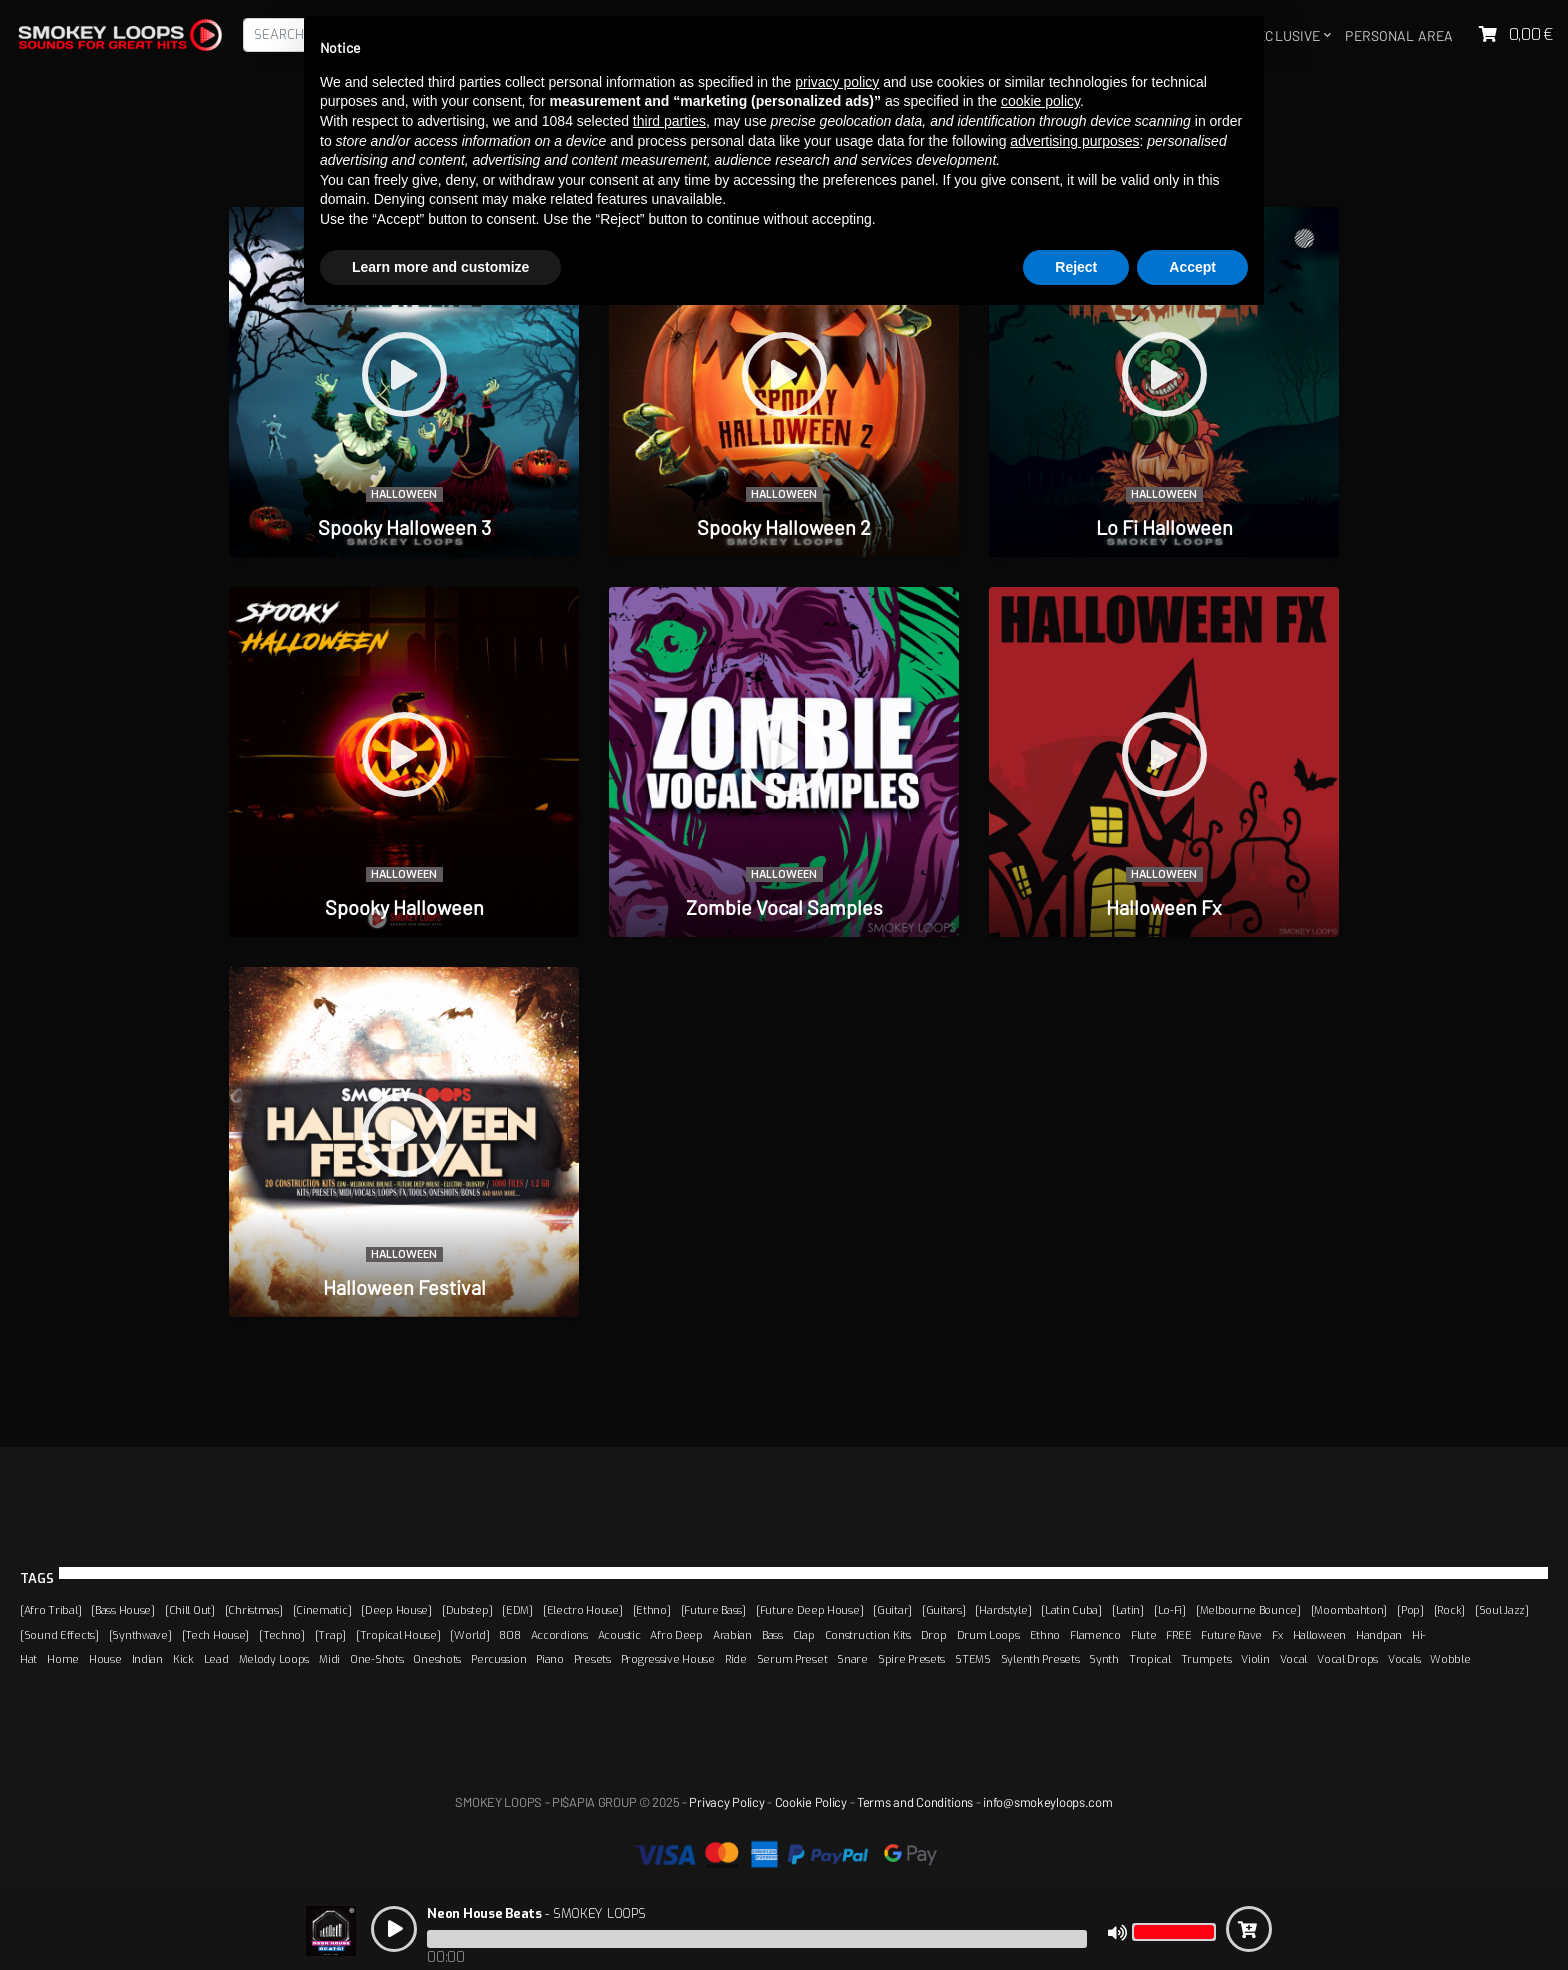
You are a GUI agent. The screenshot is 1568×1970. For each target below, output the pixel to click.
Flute (1144, 1635)
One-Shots (376, 1659)
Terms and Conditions (915, 1802)
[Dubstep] (467, 1610)
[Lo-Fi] (1170, 1610)
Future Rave (1231, 1635)
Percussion (498, 1659)
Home (63, 1659)
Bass (772, 1635)
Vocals (1404, 1659)
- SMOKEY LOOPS (536, 1913)
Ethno (1045, 1635)
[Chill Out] (190, 1610)
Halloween (404, 494)
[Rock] (1449, 1610)
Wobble (1450, 1659)
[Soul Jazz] (1502, 1610)
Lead (216, 1659)
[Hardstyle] (1003, 1610)
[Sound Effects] (59, 1635)
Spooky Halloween (404, 907)
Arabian (732, 1635)
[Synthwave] (140, 1635)
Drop (934, 1635)
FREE (1178, 1635)
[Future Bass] (713, 1610)
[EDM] (517, 1610)
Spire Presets (911, 1659)
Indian (147, 1659)
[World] (469, 1635)
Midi (329, 1659)
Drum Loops (988, 1635)
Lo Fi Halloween (1164, 527)
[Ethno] (652, 1610)
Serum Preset (792, 1659)
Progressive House (668, 1659)
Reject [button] (1076, 267)
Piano (550, 1659)
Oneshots (437, 1659)
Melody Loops (274, 1659)
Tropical (1150, 1659)
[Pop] (1410, 1610)
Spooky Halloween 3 (404, 527)
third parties (669, 121)
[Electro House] (583, 1610)
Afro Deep (676, 1635)
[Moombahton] (1349, 1610)
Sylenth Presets (1040, 1659)
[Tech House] (216, 1635)
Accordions (559, 1635)
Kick (183, 1659)
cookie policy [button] (1040, 101)
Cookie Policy (811, 1802)
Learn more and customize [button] (440, 267)
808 (509, 1635)
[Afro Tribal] (50, 1610)
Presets (592, 1659)
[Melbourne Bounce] (1248, 1610)
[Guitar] (892, 1610)
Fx (1277, 1635)
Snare (852, 1659)
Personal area (1399, 35)
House (105, 1659)
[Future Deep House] (810, 1610)
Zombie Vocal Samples (784, 907)
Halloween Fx (1164, 907)
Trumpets (1206, 1659)
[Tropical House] (398, 1635)
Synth (1104, 1659)
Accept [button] (1192, 267)
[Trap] (330, 1635)
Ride (736, 1659)
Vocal (1294, 1659)
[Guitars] (943, 1610)
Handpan (1379, 1635)
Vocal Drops (1347, 1659)
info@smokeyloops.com (1047, 1802)
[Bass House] (123, 1610)
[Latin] (1128, 1610)
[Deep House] (396, 1610)
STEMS (973, 1659)
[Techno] (282, 1635)
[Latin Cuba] (1071, 1610)
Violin (1255, 1659)
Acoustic (619, 1635)
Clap (804, 1635)
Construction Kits (868, 1635)
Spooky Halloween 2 (784, 527)
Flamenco (1095, 1635)
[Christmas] (254, 1610)
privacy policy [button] (837, 82)
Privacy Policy (726, 1802)
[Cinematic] (322, 1610)
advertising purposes (1074, 141)
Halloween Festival (404, 1287)
